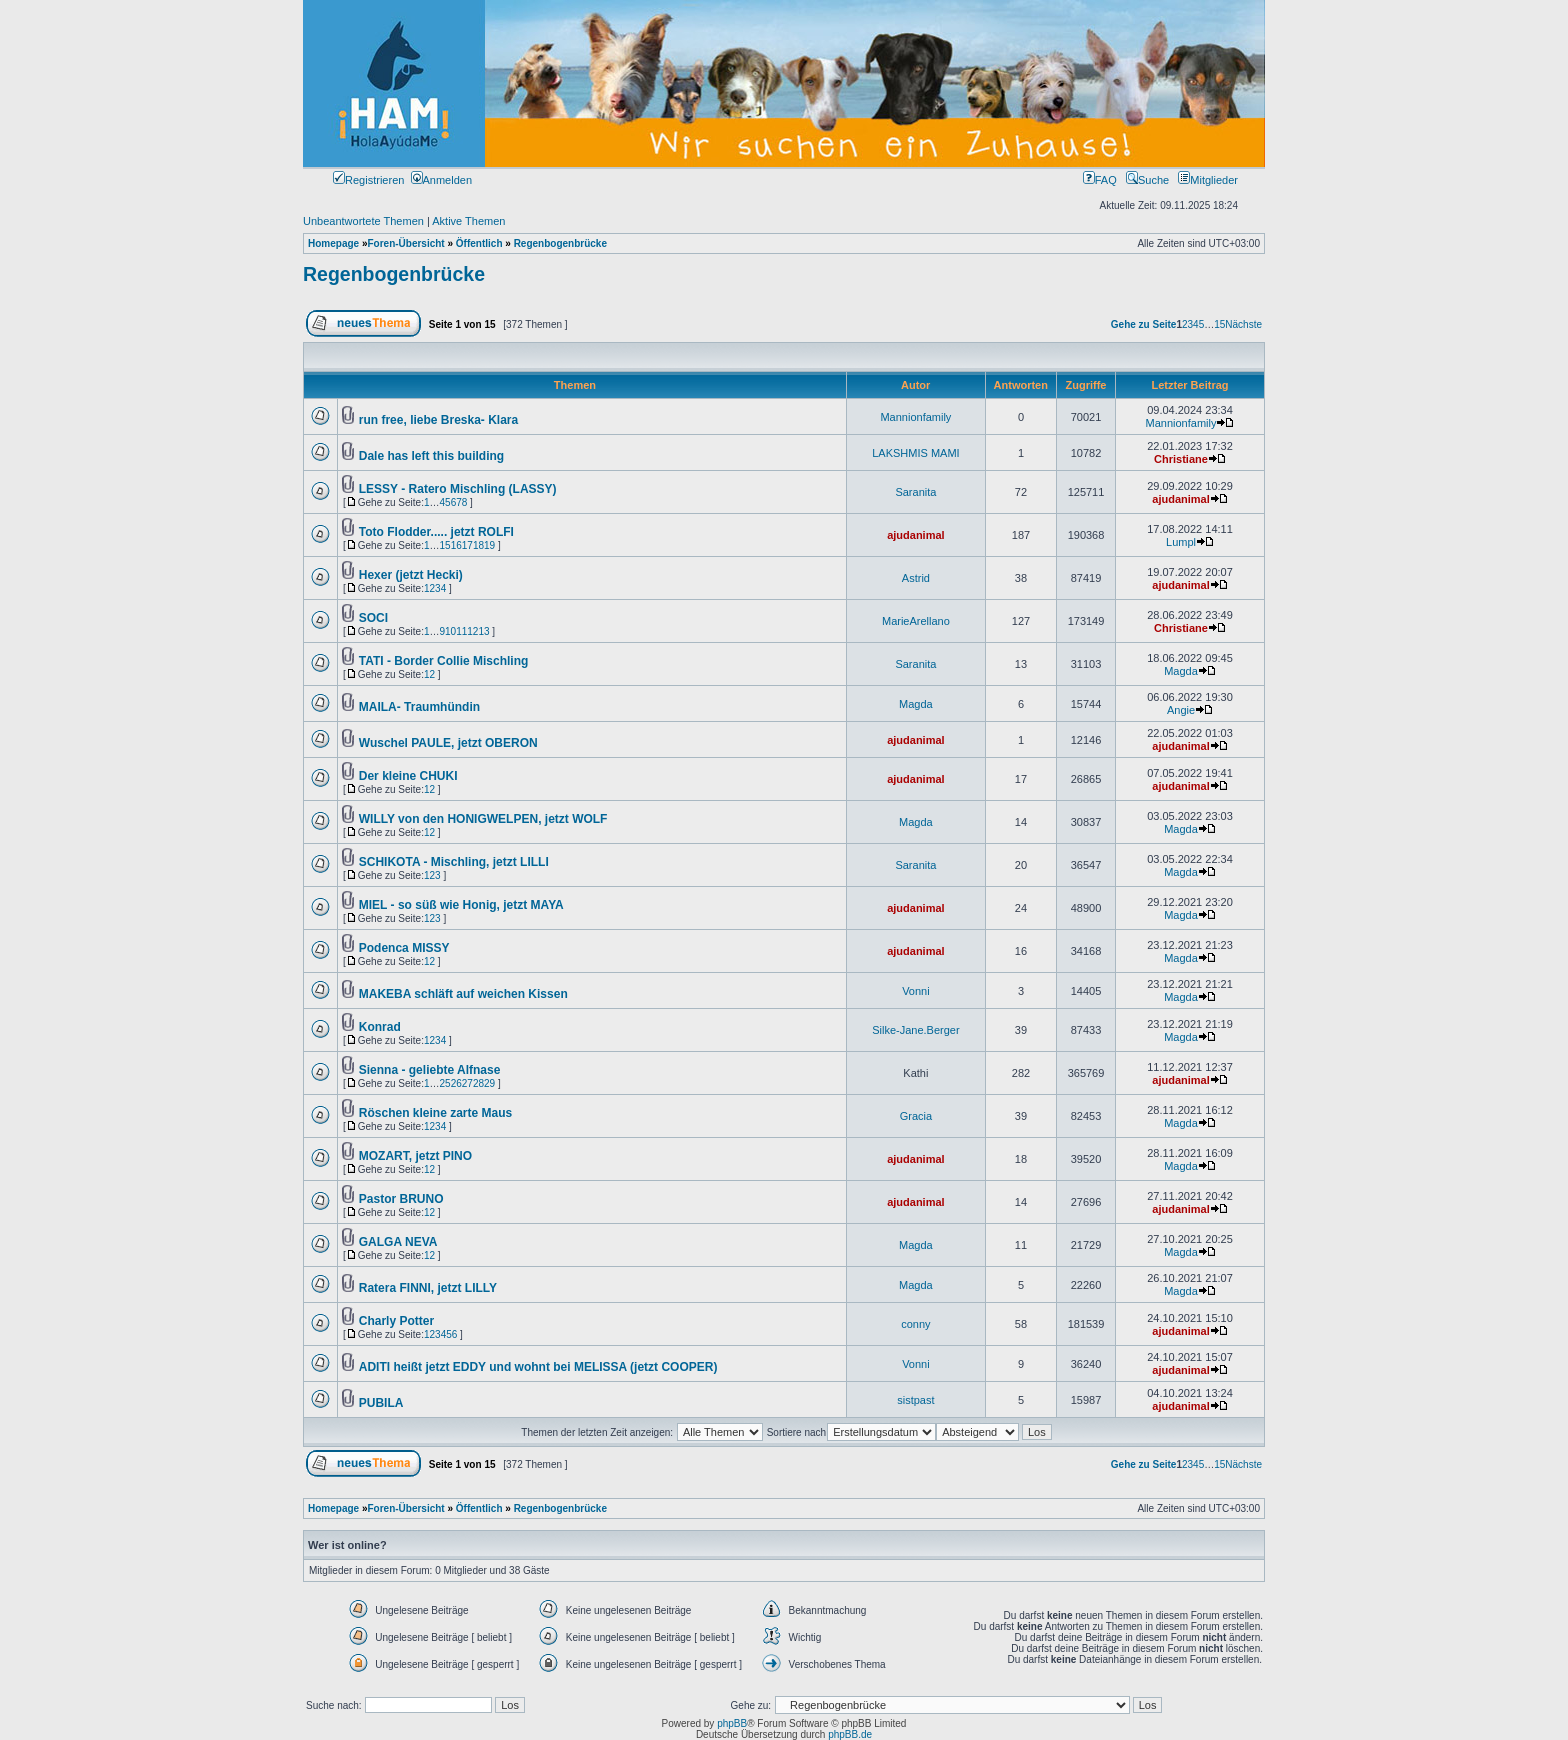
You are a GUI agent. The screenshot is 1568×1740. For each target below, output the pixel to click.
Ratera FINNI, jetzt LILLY (428, 1288)
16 (456, 545)
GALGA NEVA (398, 1242)
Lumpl (1181, 542)
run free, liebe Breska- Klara (438, 420)
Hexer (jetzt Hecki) (411, 575)
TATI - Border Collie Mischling (444, 661)
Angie (1181, 710)
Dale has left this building (431, 456)
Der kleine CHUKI (408, 776)
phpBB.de (850, 1734)
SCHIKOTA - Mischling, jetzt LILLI (454, 862)
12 (472, 631)
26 (456, 1083)
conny (915, 1324)
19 (489, 545)
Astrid (916, 578)
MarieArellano (916, 621)
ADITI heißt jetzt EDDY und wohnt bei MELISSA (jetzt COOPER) (538, 1367)
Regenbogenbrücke (394, 274)
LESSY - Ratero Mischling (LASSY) (458, 489)
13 (483, 631)
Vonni (916, 991)
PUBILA (381, 1403)
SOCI (373, 618)
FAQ (1100, 180)
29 (489, 1083)
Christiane (1181, 459)
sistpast (915, 1400)
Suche (1147, 180)
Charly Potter (396, 1321)
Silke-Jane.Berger (915, 1030)
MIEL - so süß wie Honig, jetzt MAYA (461, 905)
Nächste (1243, 324)
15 (1219, 324)
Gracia (916, 1116)
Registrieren (368, 180)
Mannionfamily (915, 417)
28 (478, 1083)
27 (467, 1083)
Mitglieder (1208, 180)
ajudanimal (1180, 499)
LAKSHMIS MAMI (915, 453)
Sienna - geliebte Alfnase (430, 1070)
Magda (1181, 671)
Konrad (380, 1027)
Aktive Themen (468, 221)
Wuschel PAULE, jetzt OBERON (448, 743)
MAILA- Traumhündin (419, 707)
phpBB (732, 1723)
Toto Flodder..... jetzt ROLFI (436, 532)
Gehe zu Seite (1144, 324)
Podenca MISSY (404, 948)
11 (461, 631)
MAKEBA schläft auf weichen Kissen (463, 994)
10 (450, 631)
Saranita (915, 492)
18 (478, 545)
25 (445, 1083)
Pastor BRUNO (401, 1199)
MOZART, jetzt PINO (415, 1156)
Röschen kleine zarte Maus (435, 1113)
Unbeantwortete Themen (363, 221)
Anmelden (442, 180)
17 (467, 545)
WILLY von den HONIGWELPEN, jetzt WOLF (483, 819)
